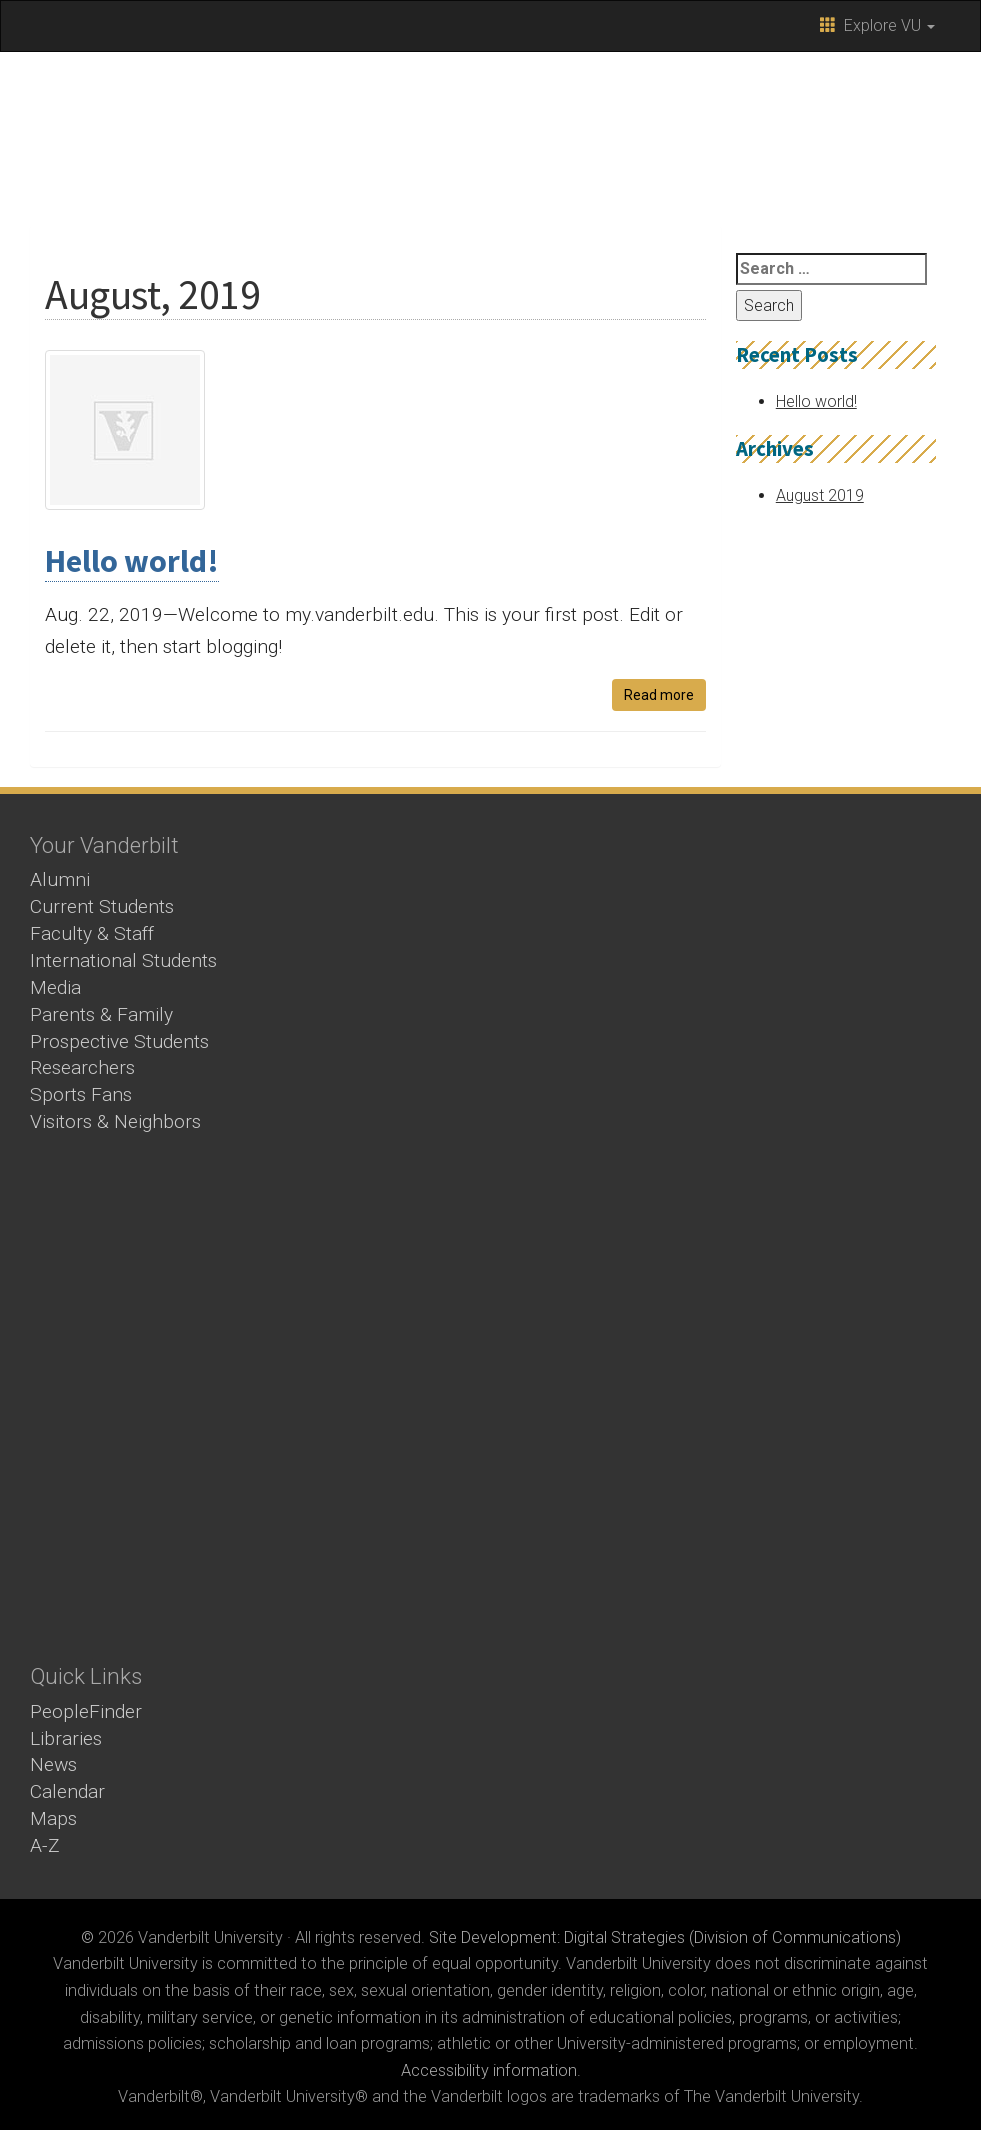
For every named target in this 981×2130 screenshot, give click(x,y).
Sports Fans (81, 1094)
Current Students (102, 906)
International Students (123, 960)
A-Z (45, 1845)
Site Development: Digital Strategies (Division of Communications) (665, 1937)
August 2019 (820, 495)
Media (55, 987)
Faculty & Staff (92, 933)
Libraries (66, 1738)
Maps (53, 1818)
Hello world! (132, 561)
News (53, 1764)
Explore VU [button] (877, 25)
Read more (659, 695)
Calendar (67, 1791)
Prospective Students (119, 1041)
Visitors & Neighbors (115, 1121)
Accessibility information (489, 2070)
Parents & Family (101, 1014)
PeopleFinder (86, 1711)
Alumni (60, 879)
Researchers (82, 1067)
